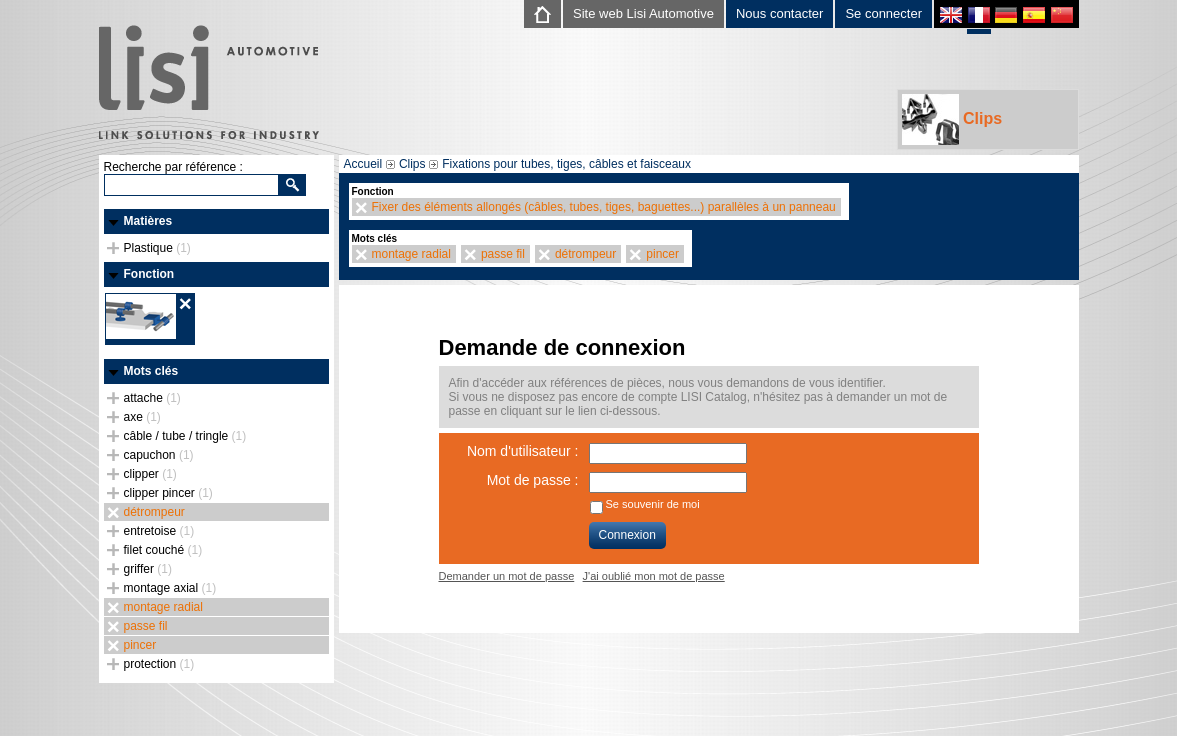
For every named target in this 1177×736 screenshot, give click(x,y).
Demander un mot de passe (507, 576)
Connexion (627, 535)
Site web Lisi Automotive (643, 13)
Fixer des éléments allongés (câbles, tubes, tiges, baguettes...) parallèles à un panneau (604, 207)
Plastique (157, 248)
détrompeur (154, 512)
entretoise (159, 531)
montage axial (170, 588)
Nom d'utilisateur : (523, 451)
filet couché (163, 550)
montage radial (163, 607)
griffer (148, 569)
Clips (952, 119)
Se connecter (883, 13)
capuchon (159, 455)
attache (152, 398)
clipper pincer (168, 493)
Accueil (363, 164)
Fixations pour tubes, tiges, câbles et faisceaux (566, 164)
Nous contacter (779, 13)
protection (159, 664)
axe (142, 417)
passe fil (146, 626)
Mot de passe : (533, 480)
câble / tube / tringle (185, 436)
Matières (148, 221)
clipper (150, 474)
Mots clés (151, 371)
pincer (140, 645)
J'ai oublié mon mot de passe (654, 576)
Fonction (149, 274)
